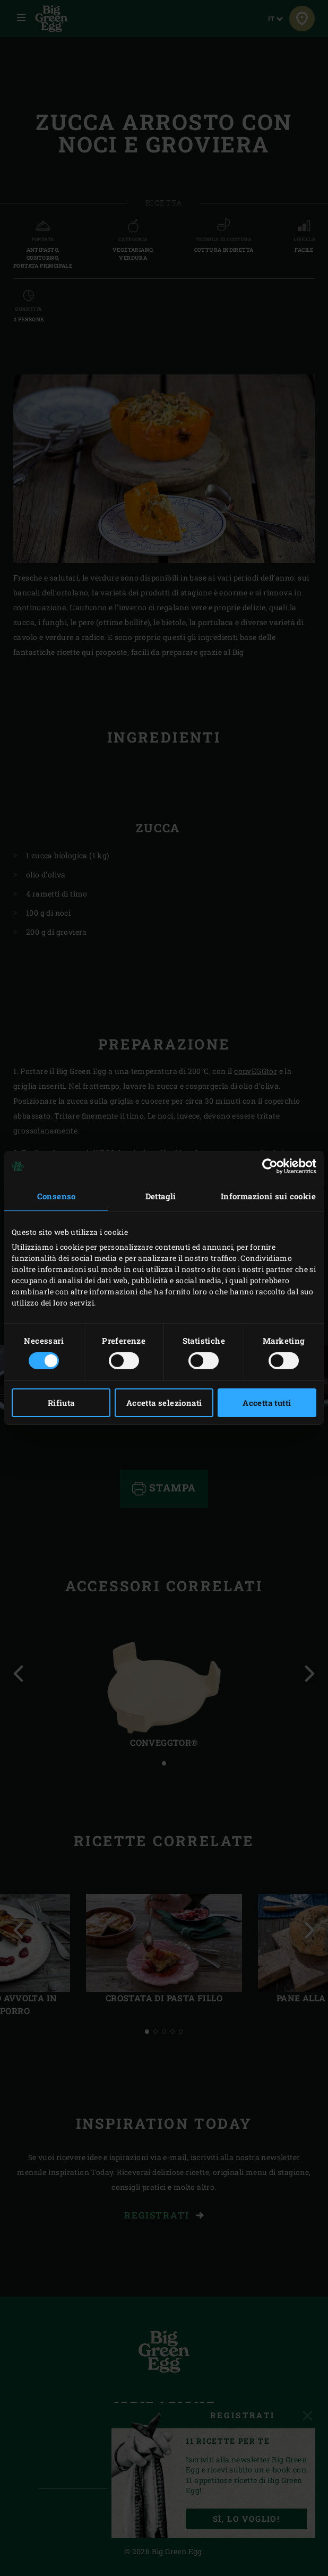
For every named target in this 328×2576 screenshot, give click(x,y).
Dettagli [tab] (160, 1196)
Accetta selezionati (164, 1402)
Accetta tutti (267, 1402)
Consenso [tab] (56, 1196)
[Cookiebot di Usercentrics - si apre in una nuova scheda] (269, 1166)
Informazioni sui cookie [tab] (268, 1196)
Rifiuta (61, 1402)
